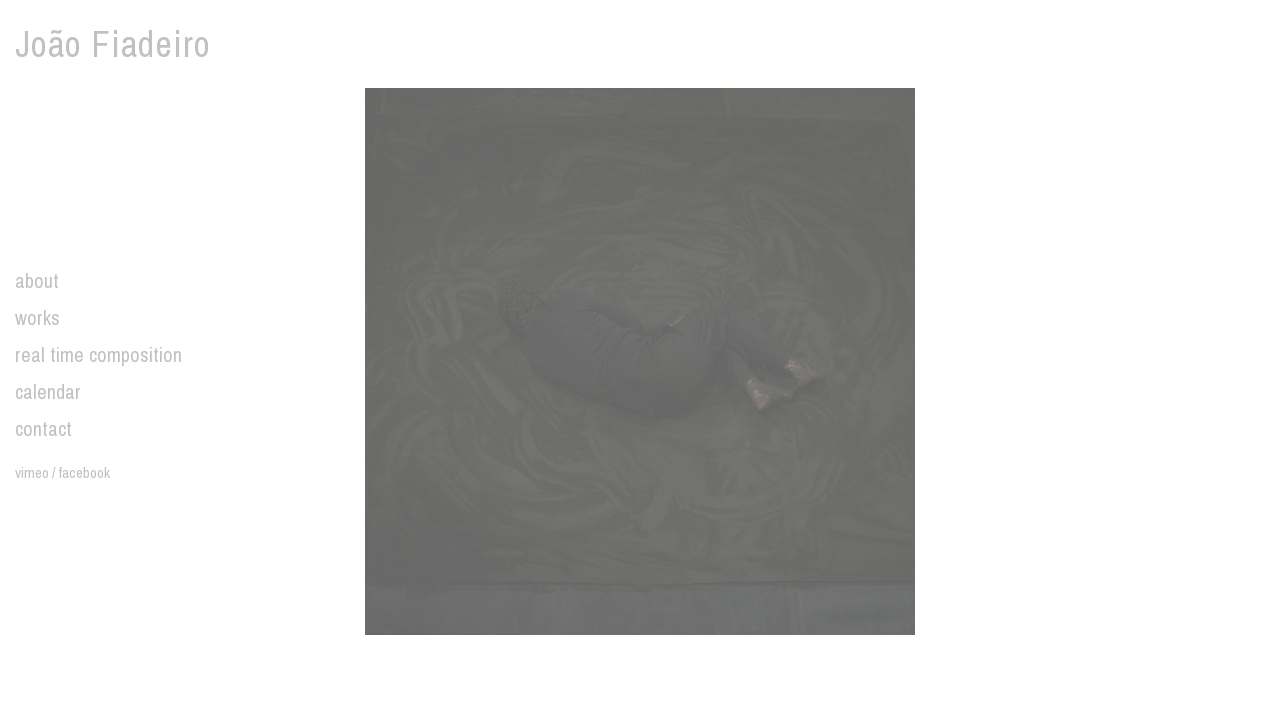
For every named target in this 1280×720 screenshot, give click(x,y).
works (37, 317)
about (37, 280)
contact (43, 428)
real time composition (98, 354)
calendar (48, 391)
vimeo (32, 472)
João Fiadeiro (113, 44)
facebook (84, 472)
